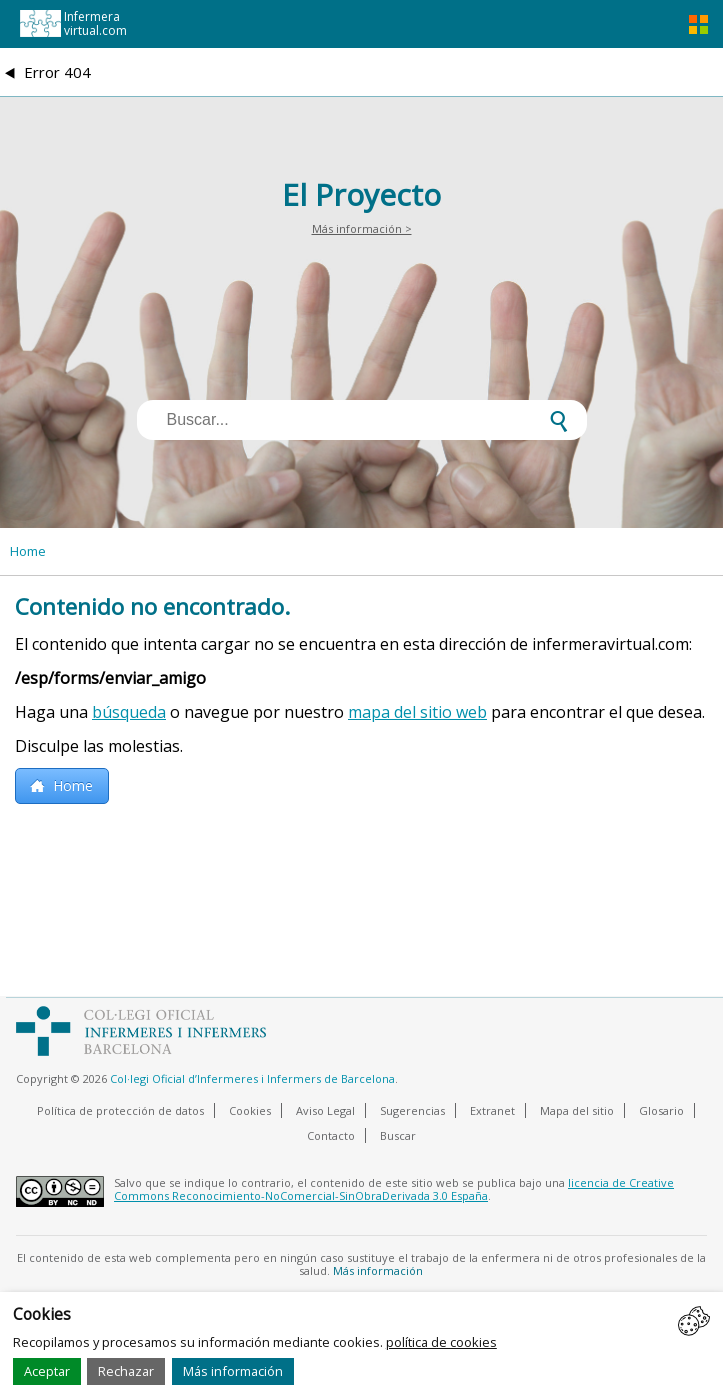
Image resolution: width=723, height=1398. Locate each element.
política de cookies (441, 1342)
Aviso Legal (325, 1110)
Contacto (331, 1135)
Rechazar (126, 1371)
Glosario (661, 1110)
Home (28, 551)
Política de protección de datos (120, 1110)
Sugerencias (412, 1110)
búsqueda (129, 712)
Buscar (398, 1135)
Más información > (362, 228)
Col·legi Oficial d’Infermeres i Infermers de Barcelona (252, 1078)
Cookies (250, 1110)
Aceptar (47, 1371)
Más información (233, 1371)
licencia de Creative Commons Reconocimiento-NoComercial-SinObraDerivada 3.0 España (394, 1189)
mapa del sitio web (417, 712)
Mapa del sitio (577, 1110)
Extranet (492, 1110)
